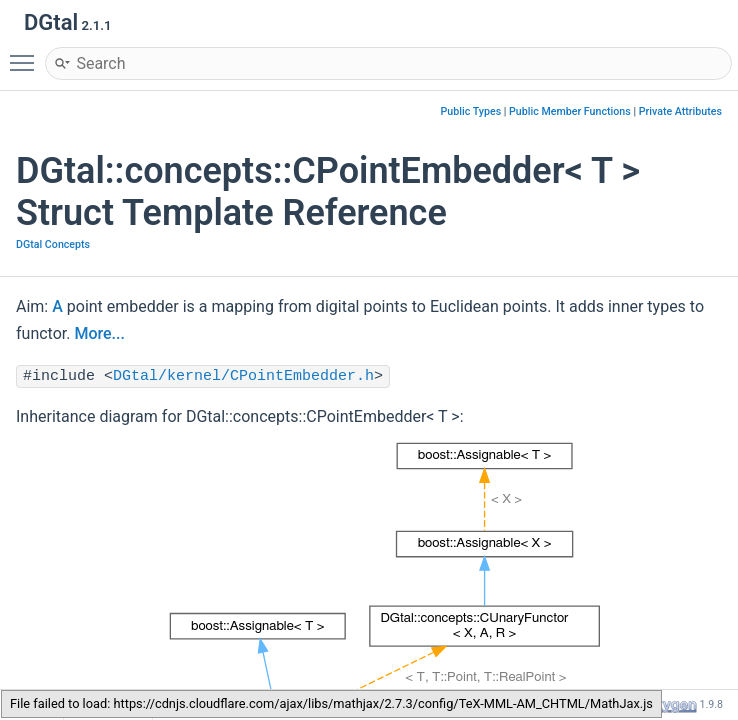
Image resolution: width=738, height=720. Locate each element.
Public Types (471, 111)
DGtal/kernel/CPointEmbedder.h (243, 376)
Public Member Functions (570, 111)
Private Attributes (680, 111)
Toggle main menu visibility (27, 54)
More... (99, 333)
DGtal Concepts (53, 244)
